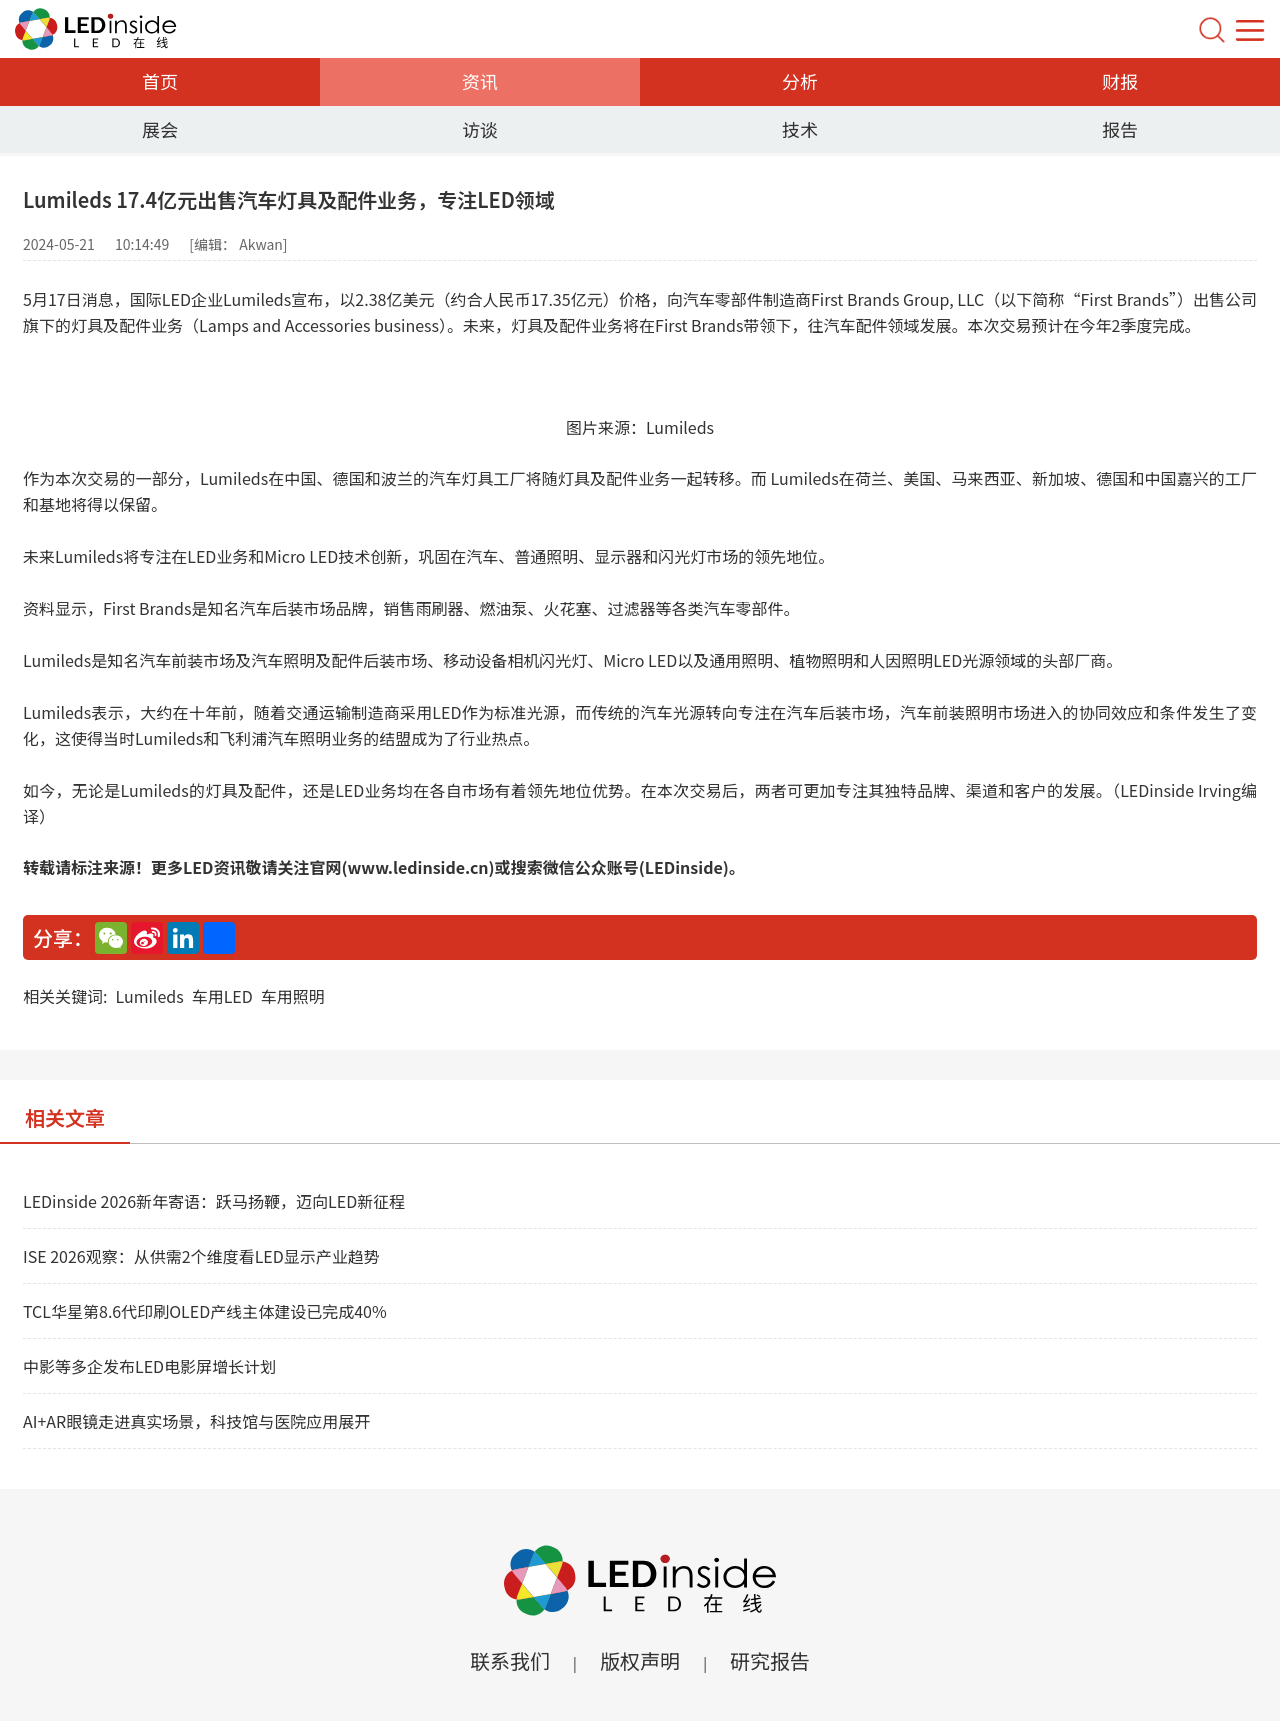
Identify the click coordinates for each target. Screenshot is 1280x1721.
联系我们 (510, 1660)
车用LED (222, 996)
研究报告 (770, 1660)
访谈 (480, 129)
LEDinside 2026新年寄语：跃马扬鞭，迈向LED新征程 (214, 1201)
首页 (160, 81)
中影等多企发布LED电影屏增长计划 (149, 1366)
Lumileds (149, 996)
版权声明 (640, 1660)
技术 (800, 129)
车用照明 (293, 996)
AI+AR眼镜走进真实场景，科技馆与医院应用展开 (196, 1421)
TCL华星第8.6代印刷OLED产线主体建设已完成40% (205, 1311)
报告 (1120, 129)
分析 (800, 81)
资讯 (480, 81)
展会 (160, 129)
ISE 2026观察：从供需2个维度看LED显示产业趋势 (201, 1256)
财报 (1120, 81)
